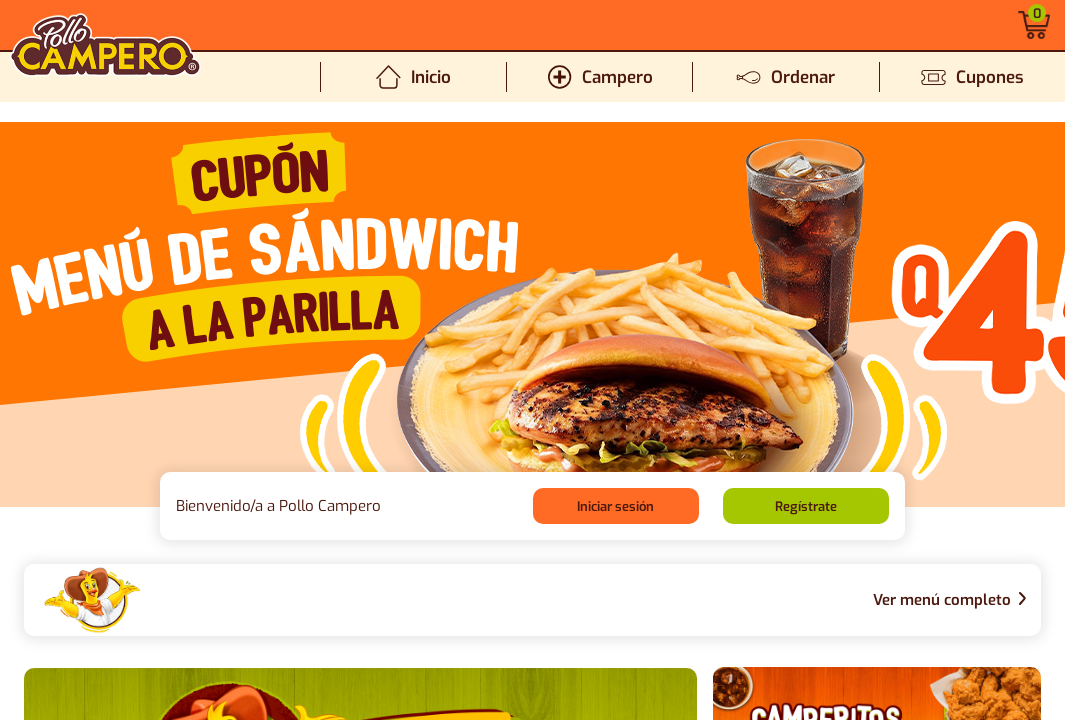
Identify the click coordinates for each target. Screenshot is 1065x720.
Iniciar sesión (615, 506)
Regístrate (806, 506)
